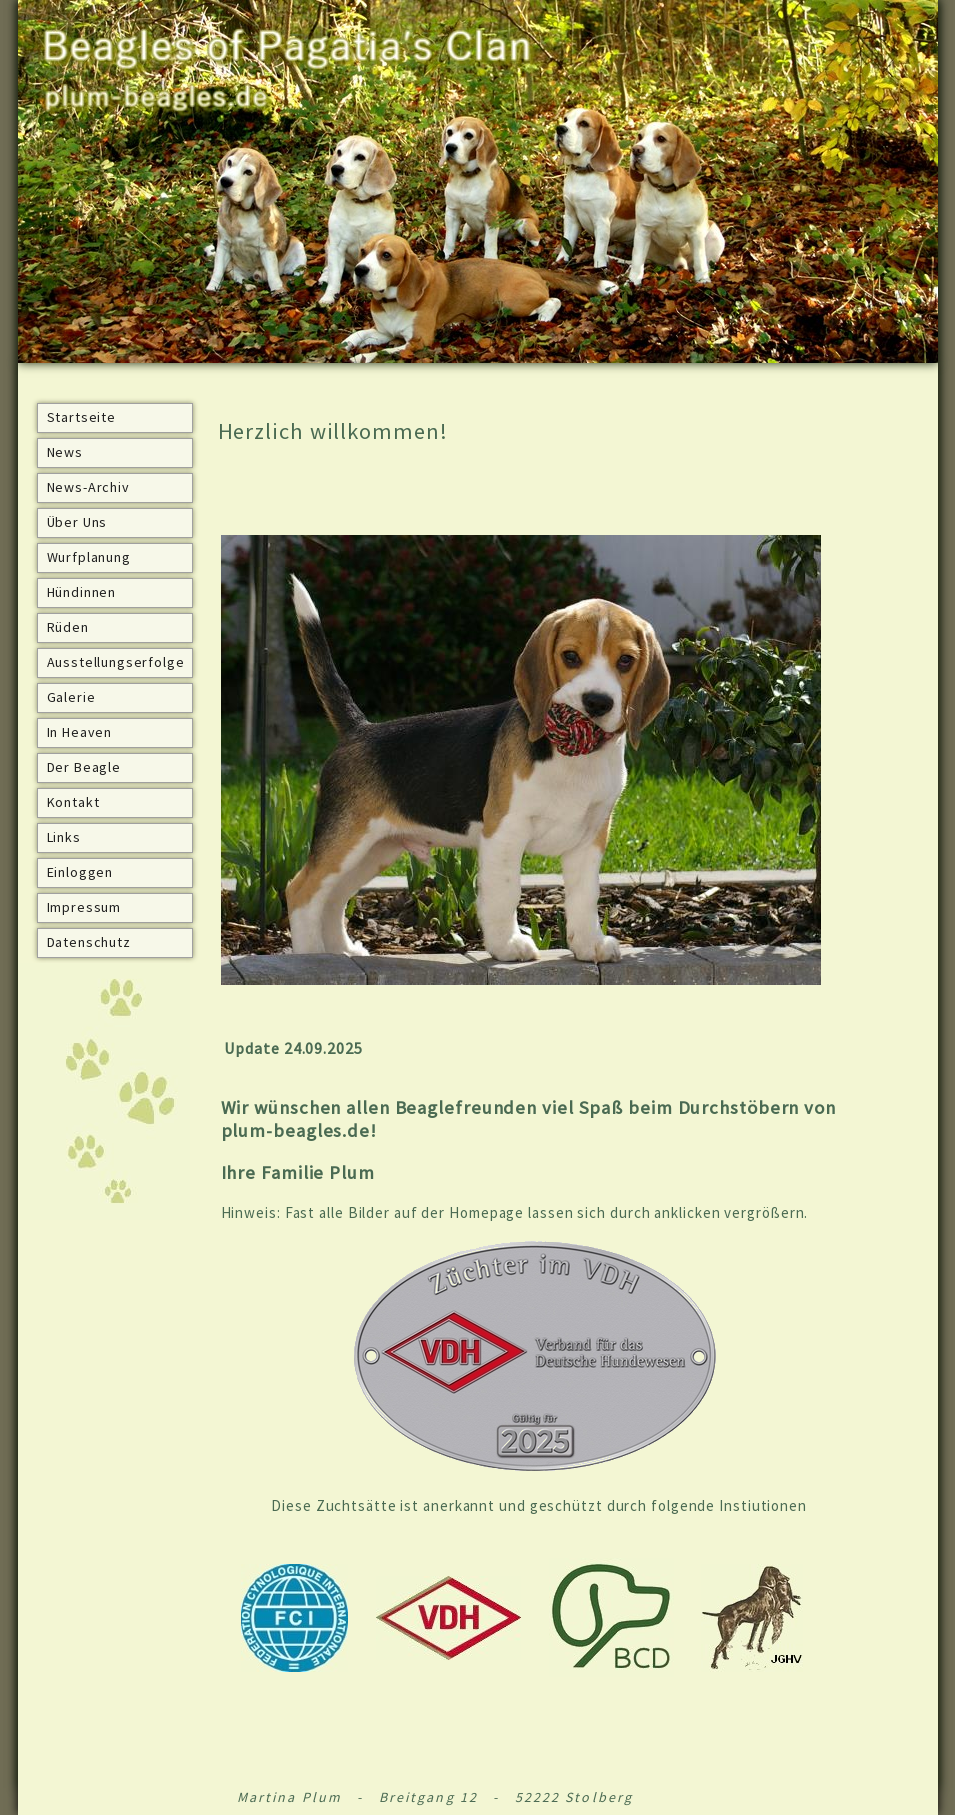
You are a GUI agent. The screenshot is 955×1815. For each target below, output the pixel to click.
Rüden (68, 627)
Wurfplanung (89, 557)
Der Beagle (84, 767)
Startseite (81, 417)
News (65, 452)
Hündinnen (82, 592)
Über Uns (77, 522)
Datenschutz (89, 942)
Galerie (71, 697)
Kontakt (73, 802)
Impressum (84, 907)
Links (64, 837)
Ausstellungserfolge (116, 662)
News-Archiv (88, 487)
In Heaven (80, 732)
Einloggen (80, 872)
